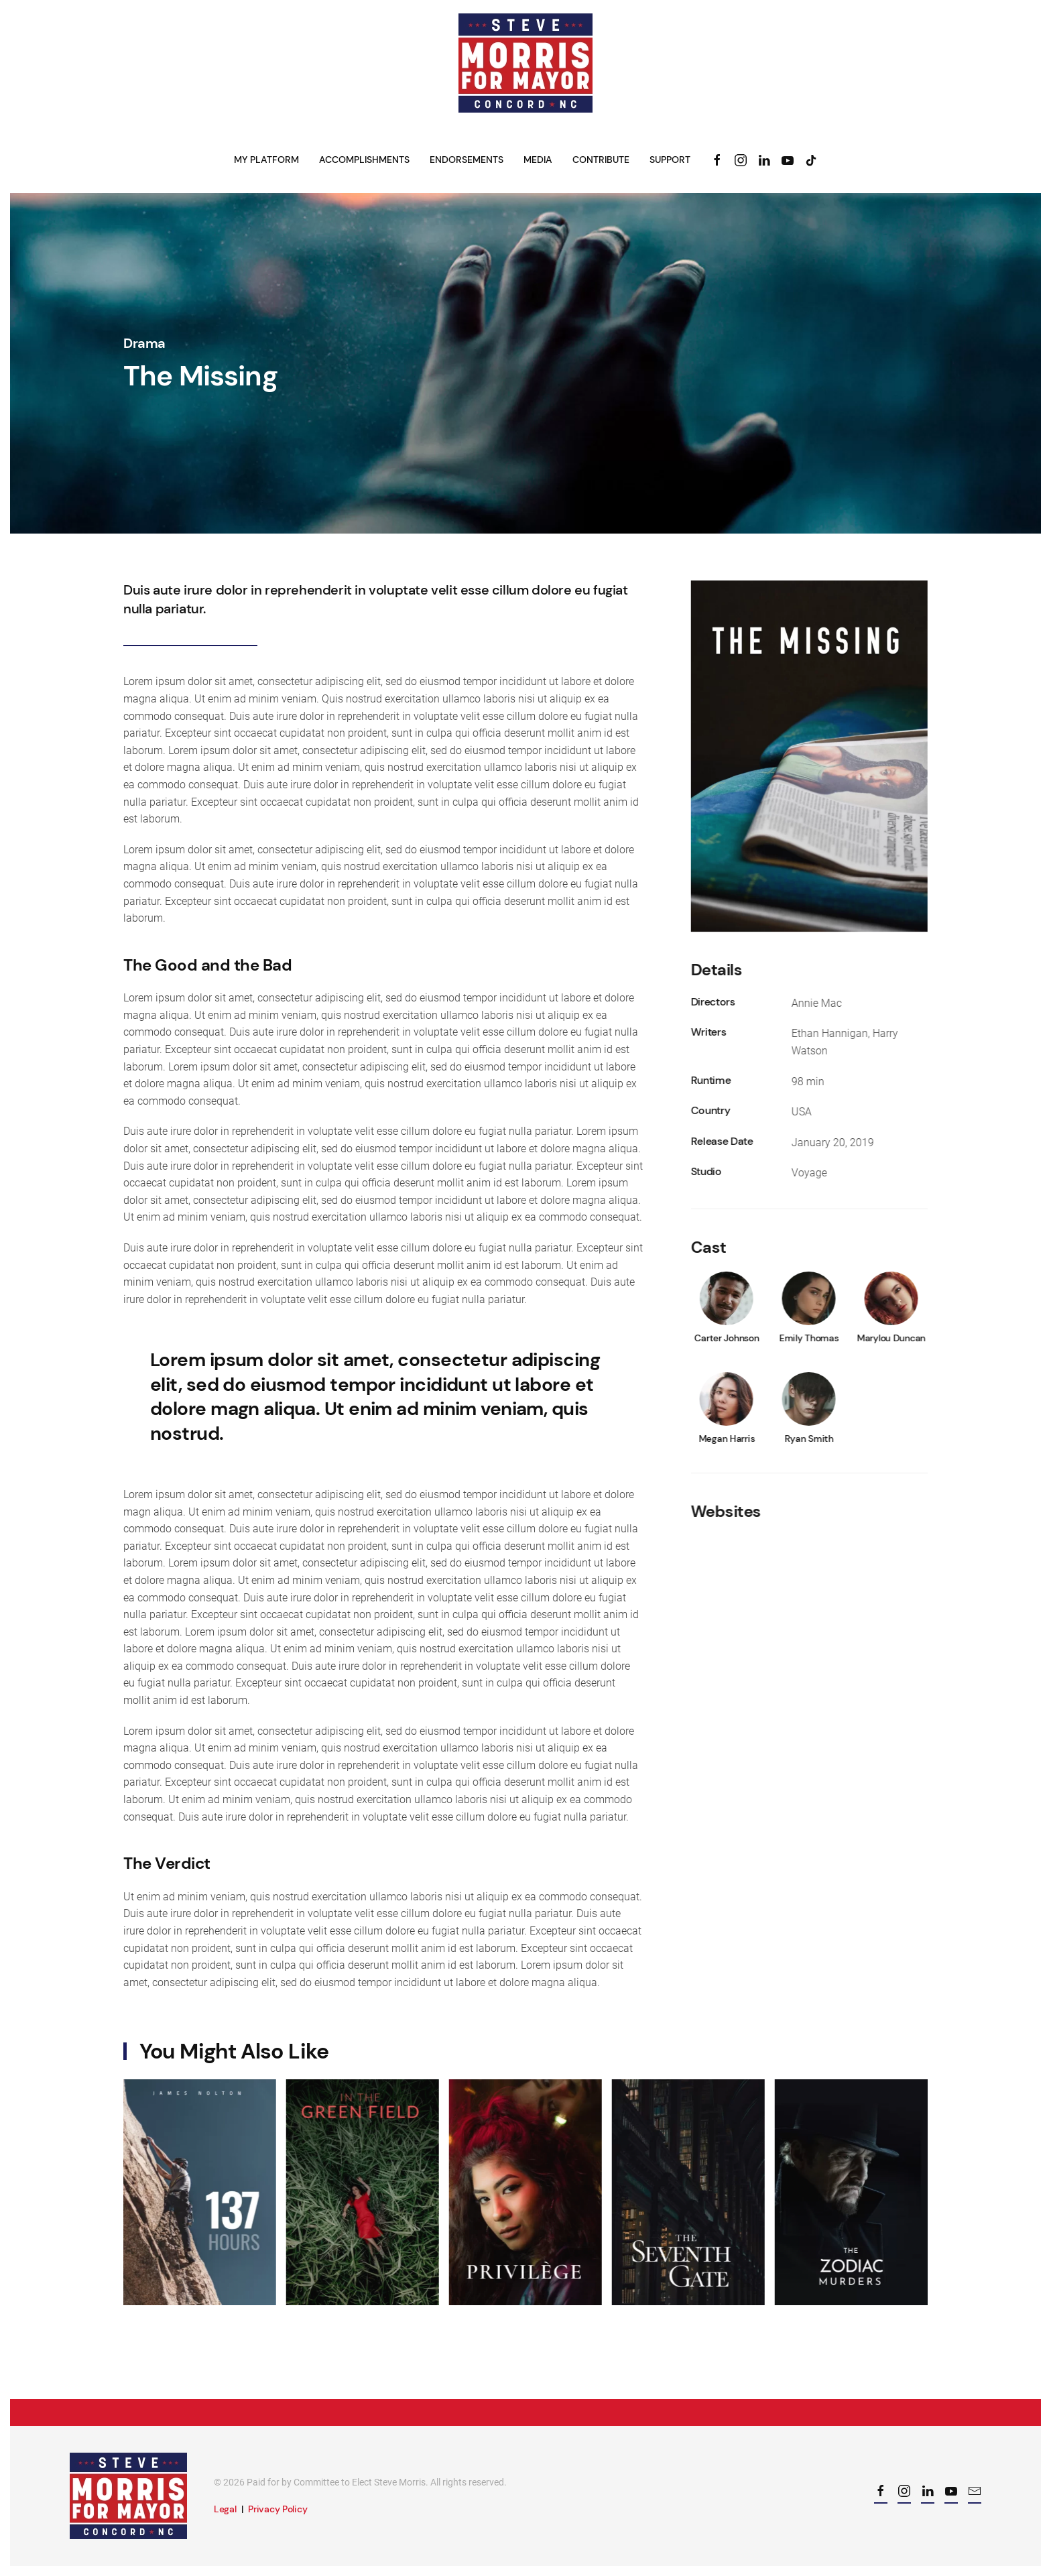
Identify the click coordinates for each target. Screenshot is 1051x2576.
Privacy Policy (277, 2509)
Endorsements (466, 160)
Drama (144, 343)
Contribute (600, 160)
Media (537, 160)
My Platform (266, 160)
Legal (225, 2509)
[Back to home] (525, 63)
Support (670, 160)
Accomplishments (364, 160)
